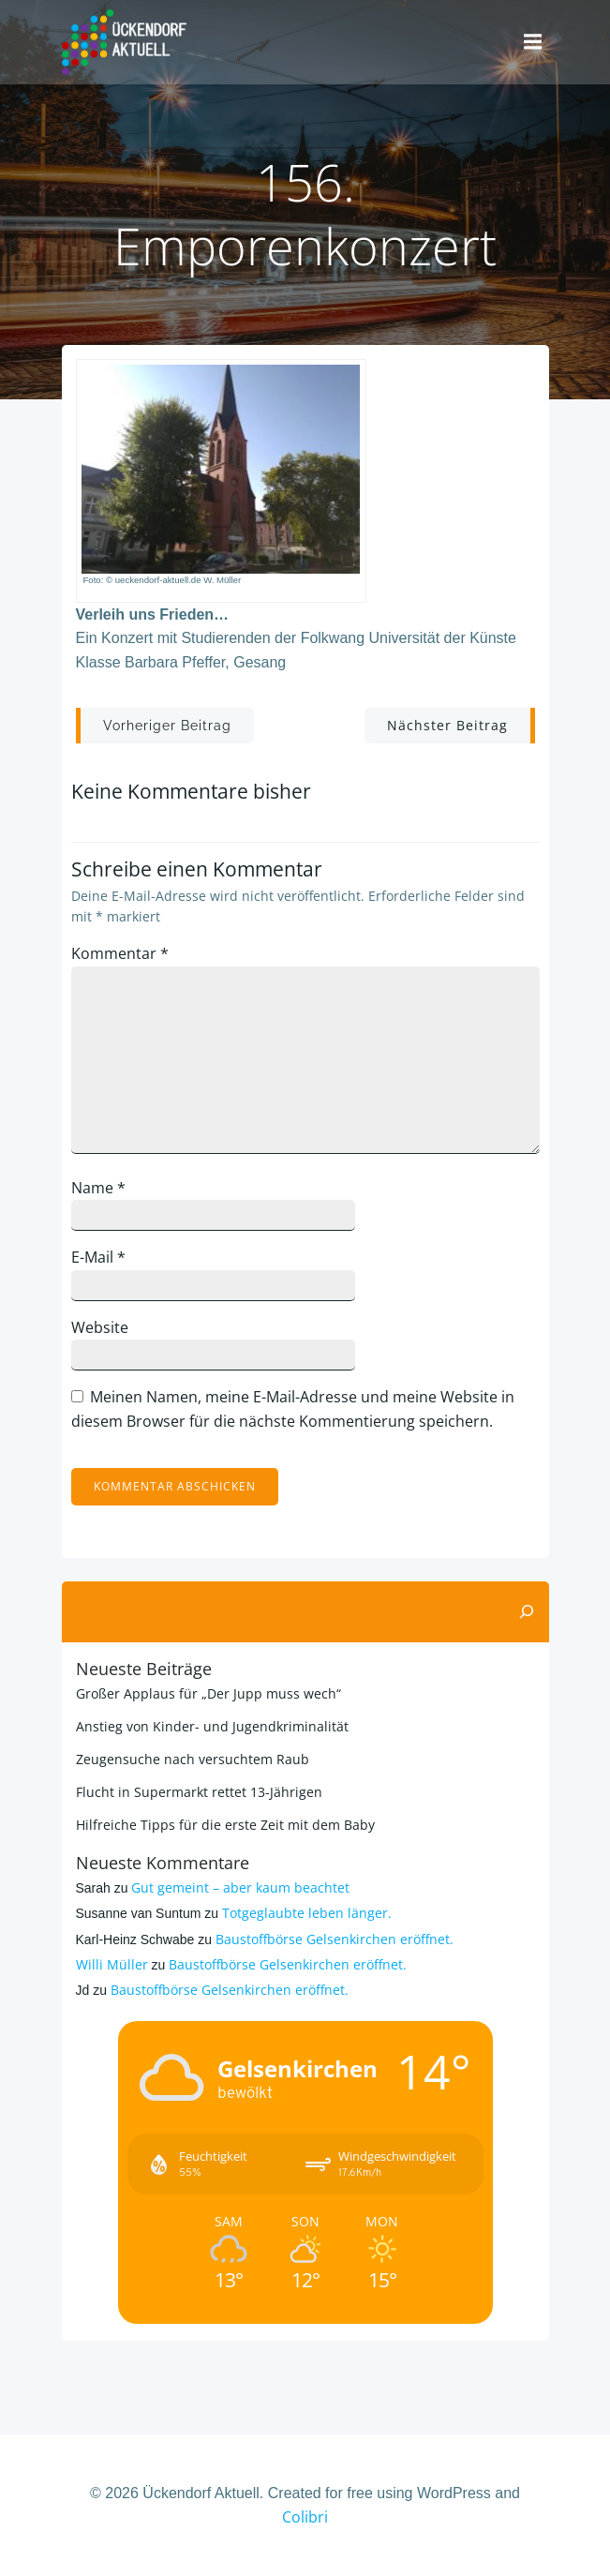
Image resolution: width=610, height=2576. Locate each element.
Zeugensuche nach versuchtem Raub (192, 1759)
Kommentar (120, 953)
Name (98, 1187)
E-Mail (98, 1257)
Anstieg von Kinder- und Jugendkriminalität (212, 1726)
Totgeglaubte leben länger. (307, 1913)
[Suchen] (526, 1612)
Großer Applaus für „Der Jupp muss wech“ (208, 1693)
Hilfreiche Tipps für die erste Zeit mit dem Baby (225, 1825)
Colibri (305, 2517)
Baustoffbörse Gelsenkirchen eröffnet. (335, 1939)
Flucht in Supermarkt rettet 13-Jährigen (199, 1792)
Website (99, 1327)
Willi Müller (112, 1964)
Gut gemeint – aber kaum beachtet (240, 1887)
